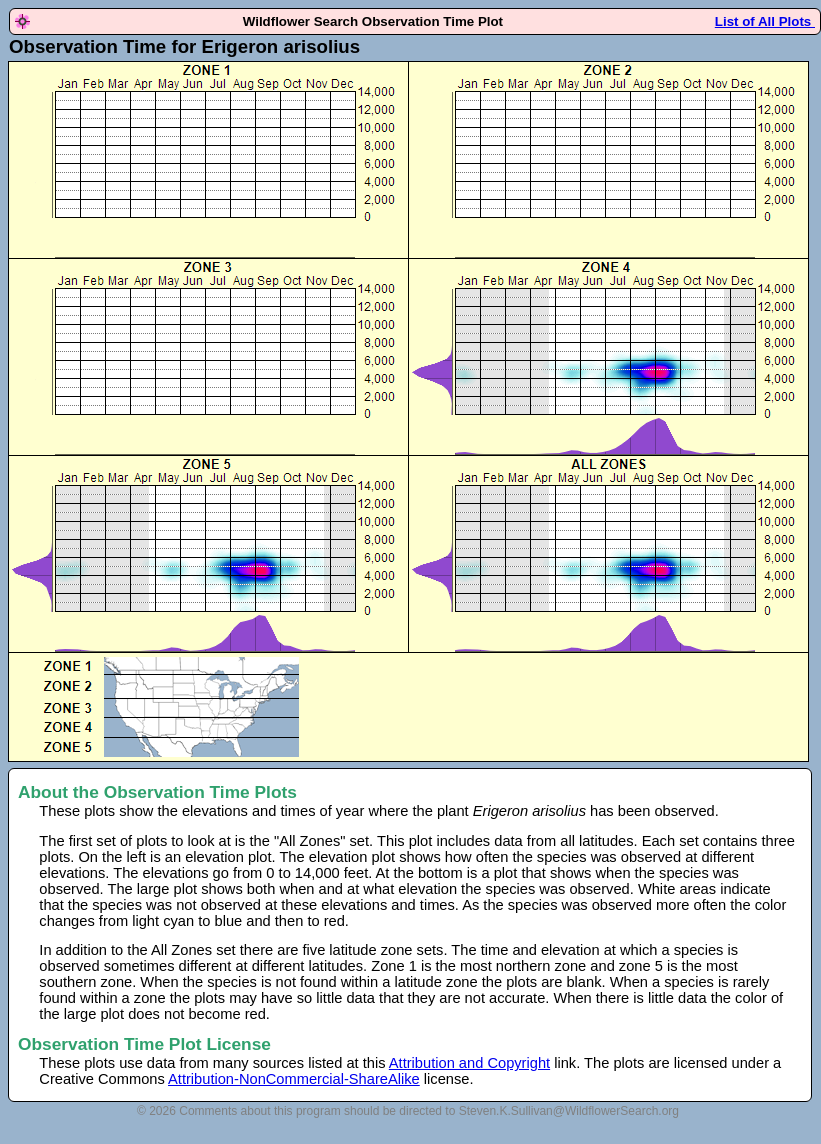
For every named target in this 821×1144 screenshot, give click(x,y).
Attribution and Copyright (469, 1063)
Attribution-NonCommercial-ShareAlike (294, 1079)
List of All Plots (765, 21)
